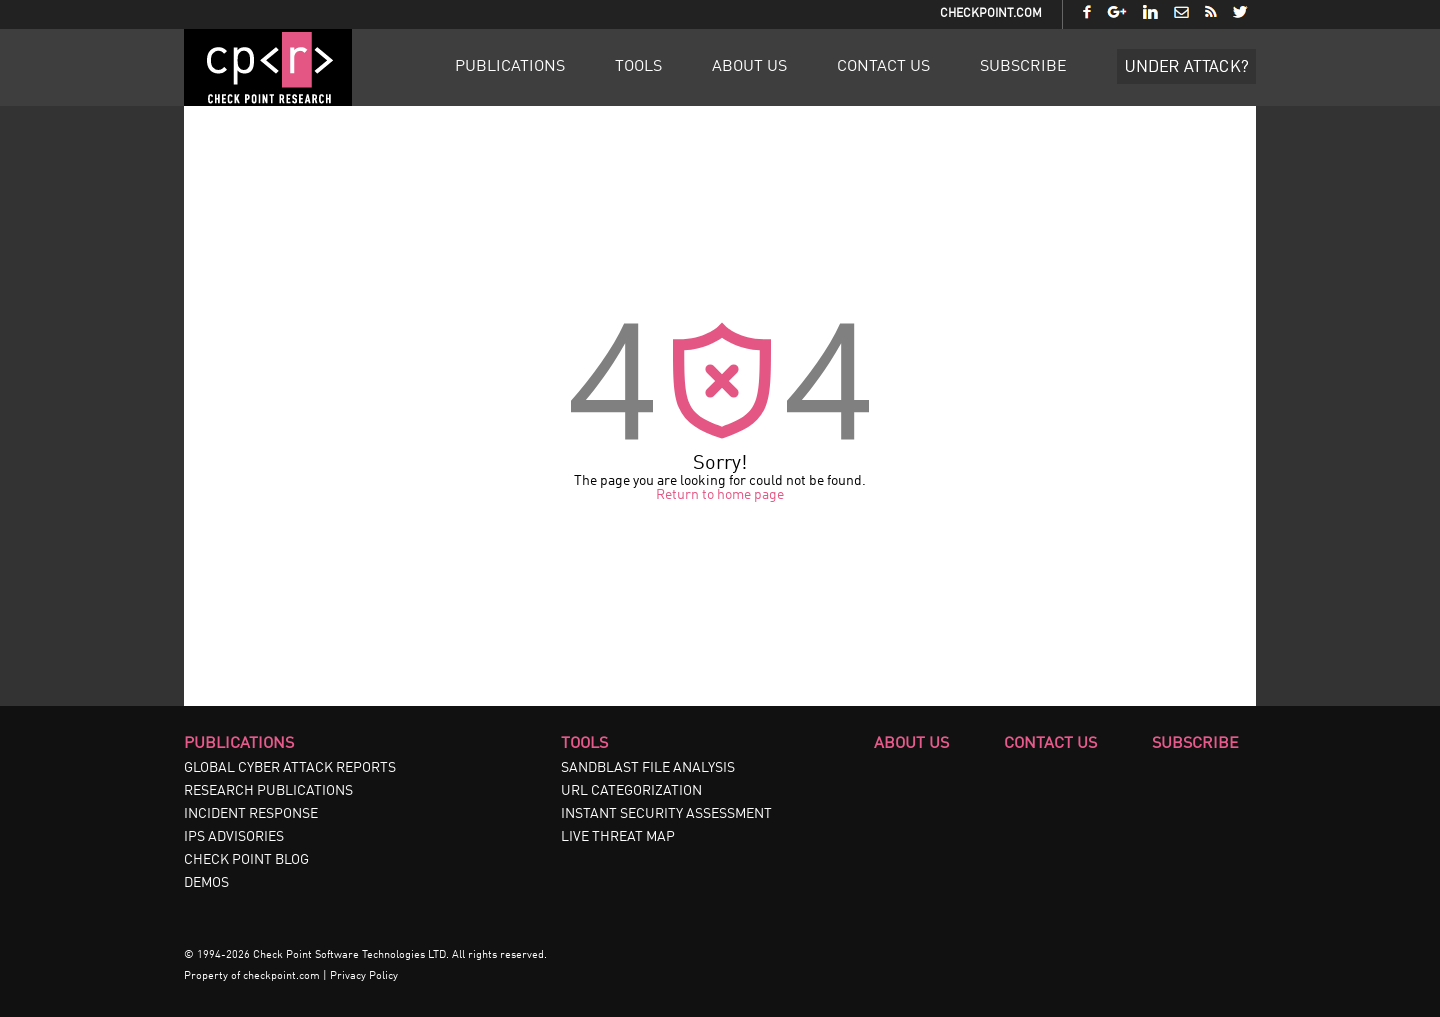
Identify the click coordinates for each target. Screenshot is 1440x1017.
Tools (638, 67)
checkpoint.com (281, 976)
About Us (749, 67)
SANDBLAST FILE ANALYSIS (648, 768)
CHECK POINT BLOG (246, 860)
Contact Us (883, 67)
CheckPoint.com (991, 14)
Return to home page (720, 495)
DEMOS (206, 883)
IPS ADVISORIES (234, 837)
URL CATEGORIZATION (631, 791)
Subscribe (1023, 67)
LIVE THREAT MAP (618, 837)
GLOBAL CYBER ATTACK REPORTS (290, 768)
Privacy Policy (364, 976)
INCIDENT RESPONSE (251, 814)
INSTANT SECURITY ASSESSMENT (666, 814)
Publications (510, 67)
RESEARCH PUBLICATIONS (268, 791)
